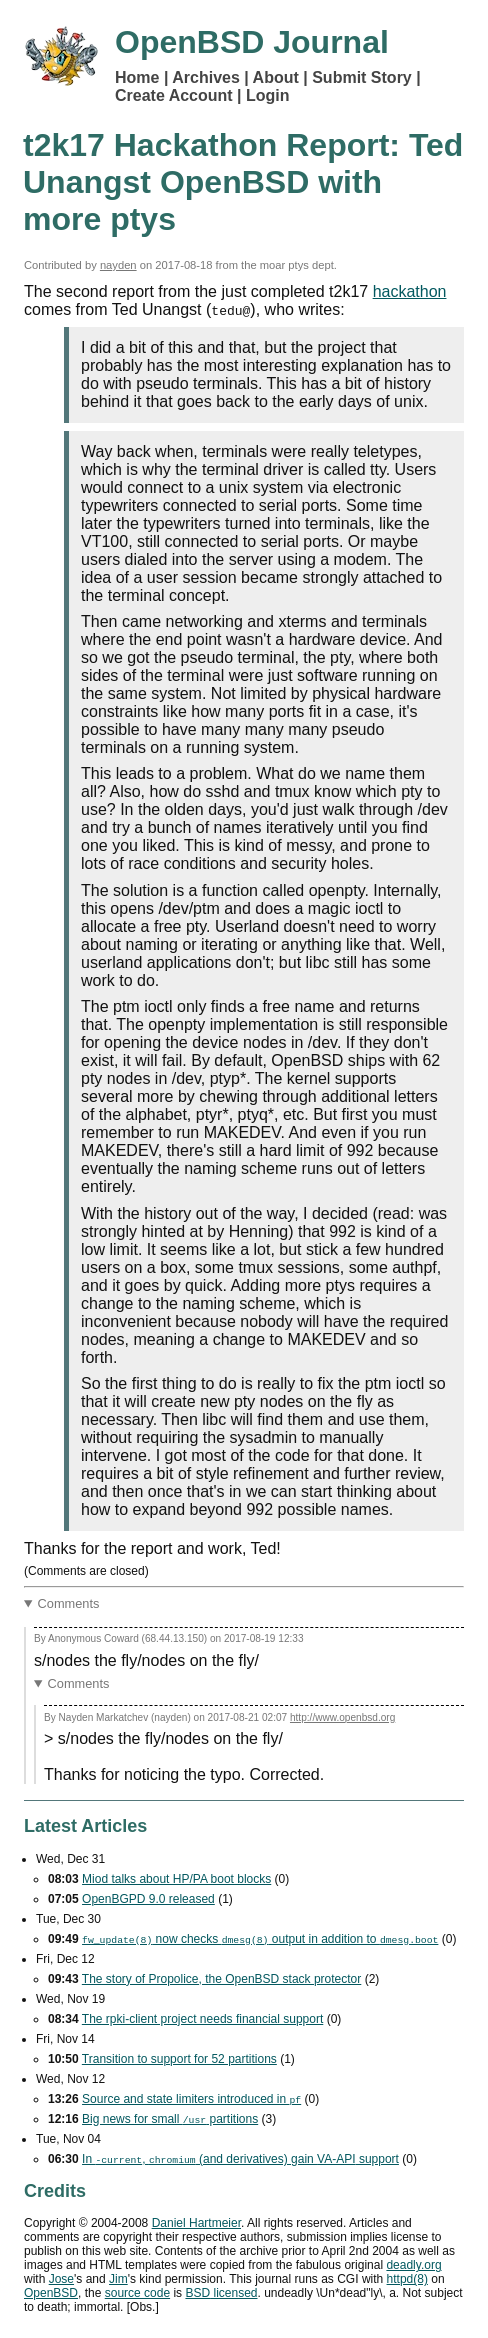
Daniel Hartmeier (196, 2223)
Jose (61, 2279)
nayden (118, 265)
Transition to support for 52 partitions (179, 2059)
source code (137, 2293)
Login (268, 95)
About (276, 77)
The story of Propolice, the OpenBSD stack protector (221, 1979)
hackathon (410, 291)
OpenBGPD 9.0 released (148, 1899)
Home (137, 77)
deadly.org (413, 2265)
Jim (118, 2279)
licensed (221, 2293)
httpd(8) (407, 2279)
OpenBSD (51, 2293)
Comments (69, 1603)
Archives (206, 77)
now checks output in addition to (260, 1939)
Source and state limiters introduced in (191, 2099)
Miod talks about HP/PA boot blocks (176, 1879)
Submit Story (362, 77)
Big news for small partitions (170, 2119)
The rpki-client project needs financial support (202, 2019)
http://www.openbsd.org (342, 1717)
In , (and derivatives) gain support (240, 2159)
